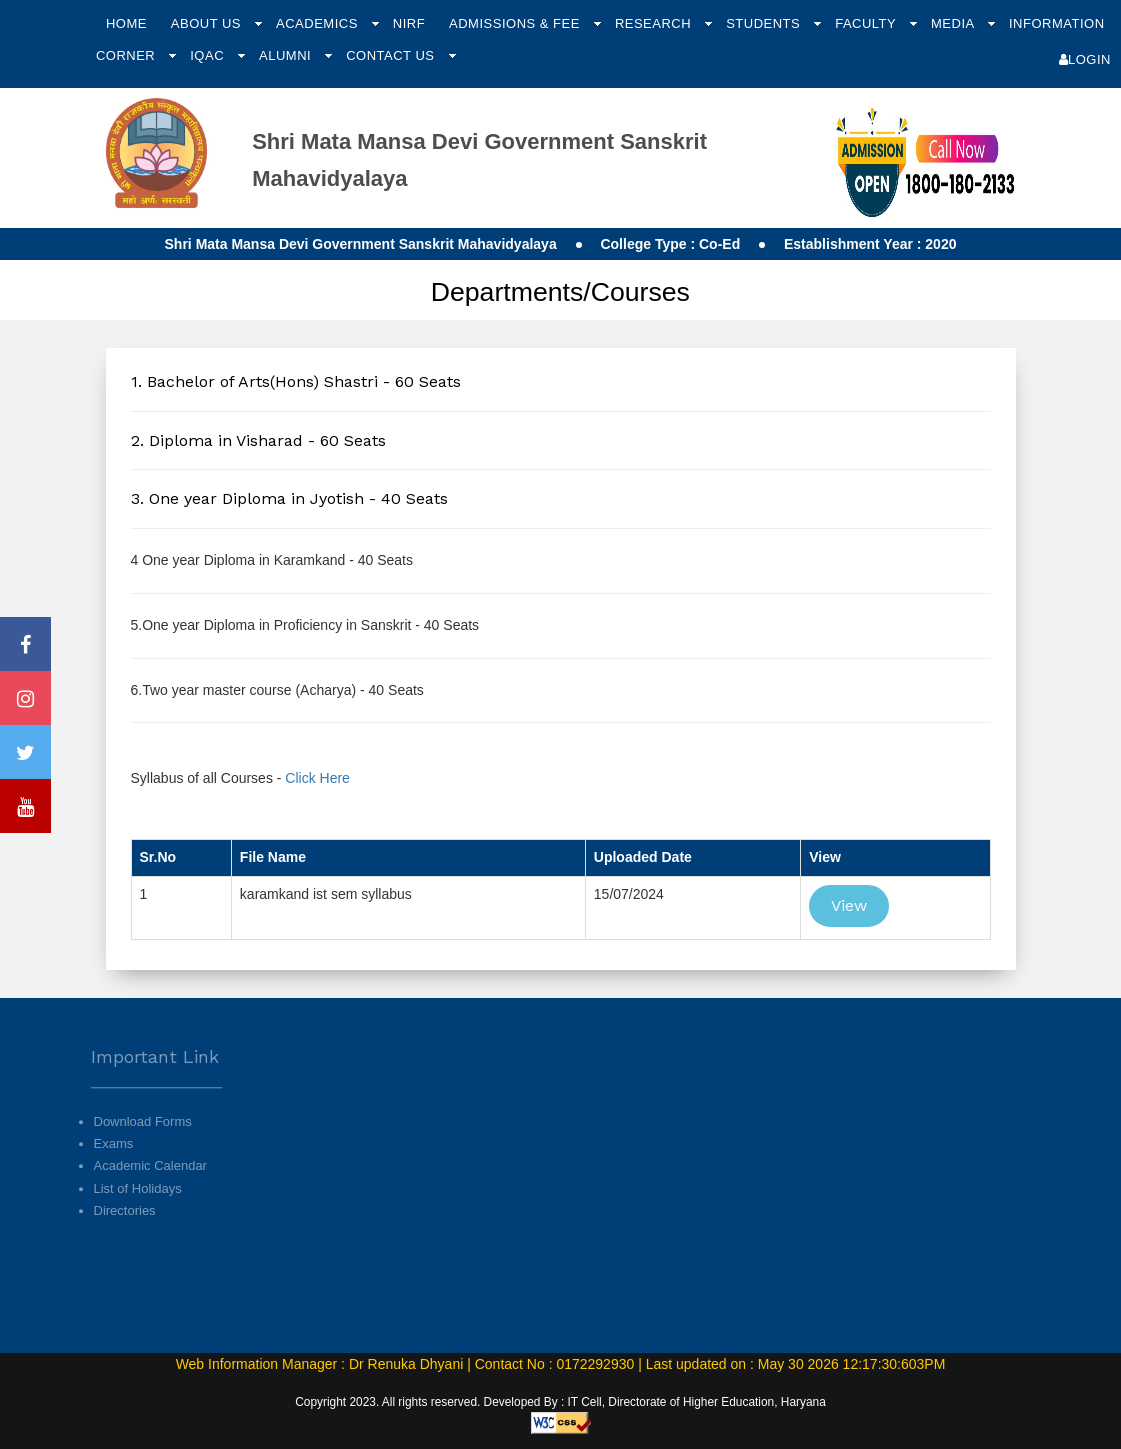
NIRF (409, 23)
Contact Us (392, 55)
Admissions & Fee (516, 23)
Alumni (287, 55)
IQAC (209, 55)
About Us (208, 23)
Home (126, 23)
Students (765, 23)
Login (1085, 59)
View (849, 905)
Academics (319, 23)
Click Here (317, 778)
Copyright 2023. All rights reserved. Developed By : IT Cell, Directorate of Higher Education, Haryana (560, 1402)
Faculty (867, 23)
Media (954, 23)
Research (655, 23)
